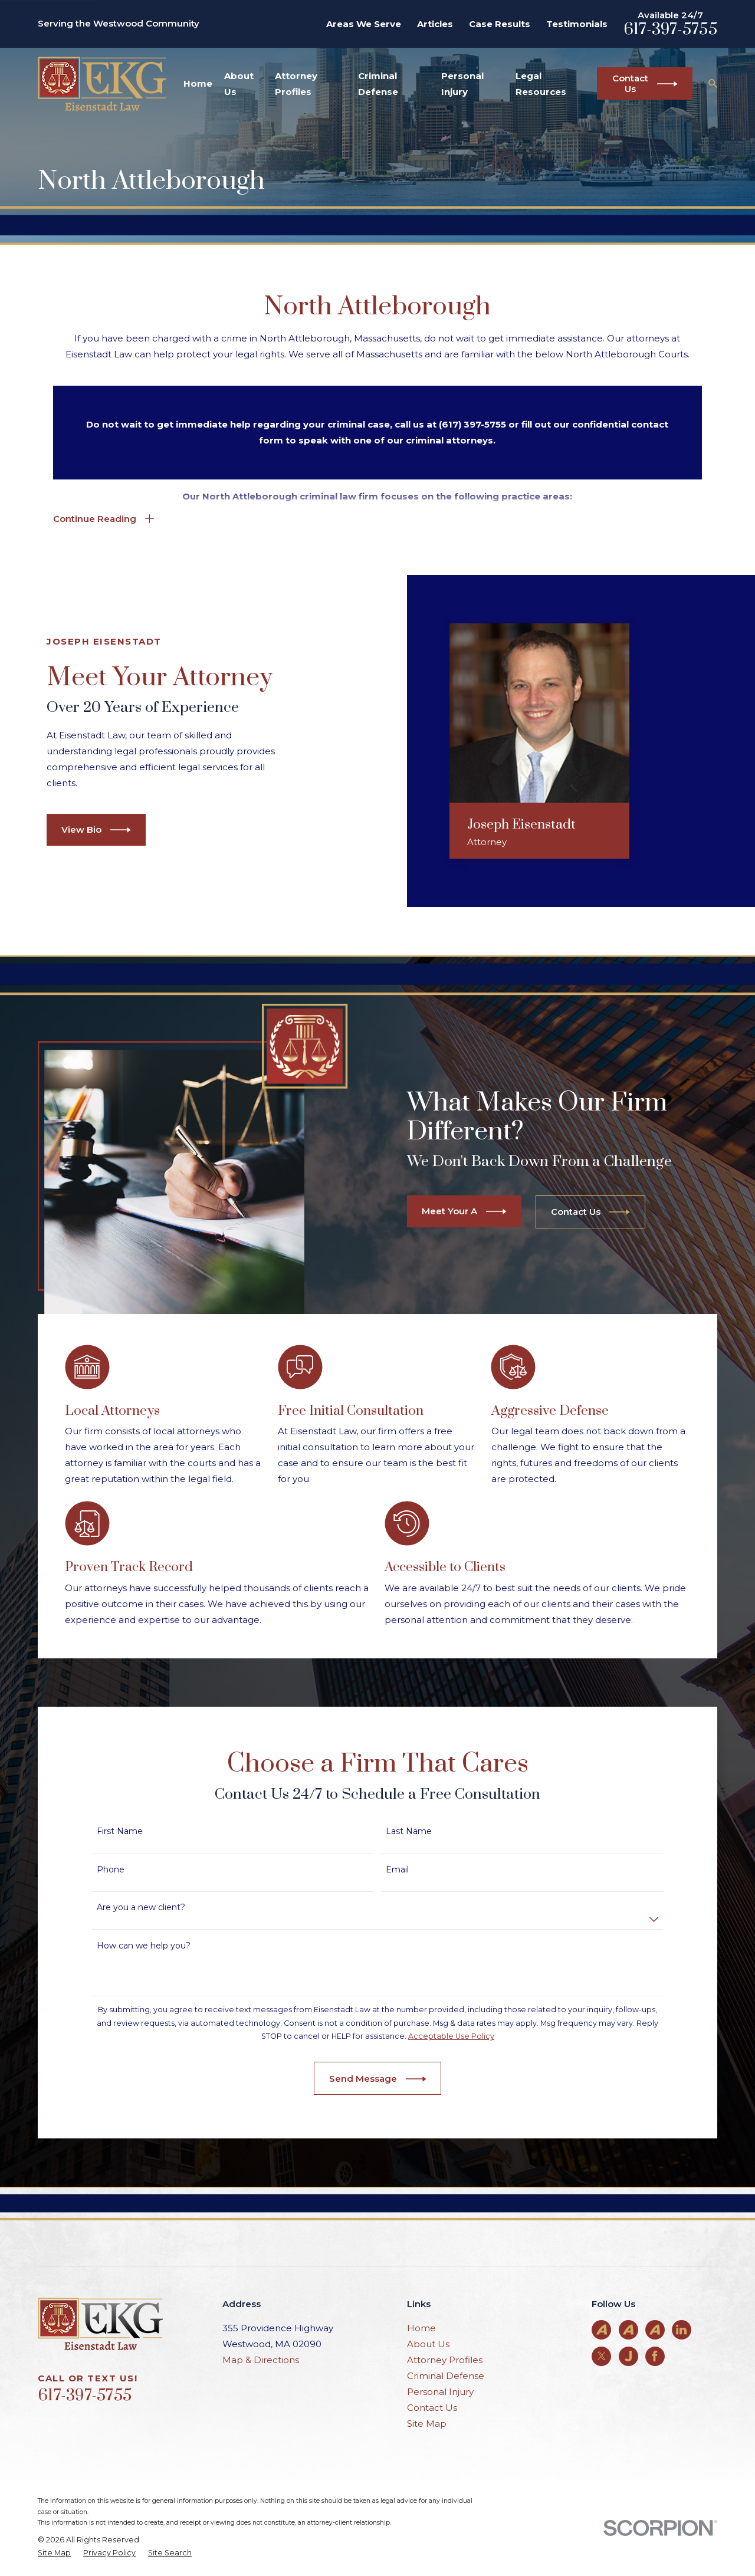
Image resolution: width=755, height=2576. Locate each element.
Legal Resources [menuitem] (541, 83)
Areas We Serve (363, 23)
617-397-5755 (670, 29)
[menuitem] (54, 2553)
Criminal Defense (445, 2375)
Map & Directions (260, 2359)
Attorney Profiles (444, 2359)
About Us (428, 2344)
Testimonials (577, 23)
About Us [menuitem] (239, 83)
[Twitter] (601, 2356)
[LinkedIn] (681, 2329)
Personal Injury (440, 2391)
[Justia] (628, 2356)
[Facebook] (654, 2356)
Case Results (499, 23)
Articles (435, 23)
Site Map (427, 2423)
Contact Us (432, 2407)
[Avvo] (601, 2329)
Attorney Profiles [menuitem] (296, 83)
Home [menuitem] (197, 83)
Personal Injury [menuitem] (462, 83)
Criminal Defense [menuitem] (378, 83)
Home (421, 2328)
